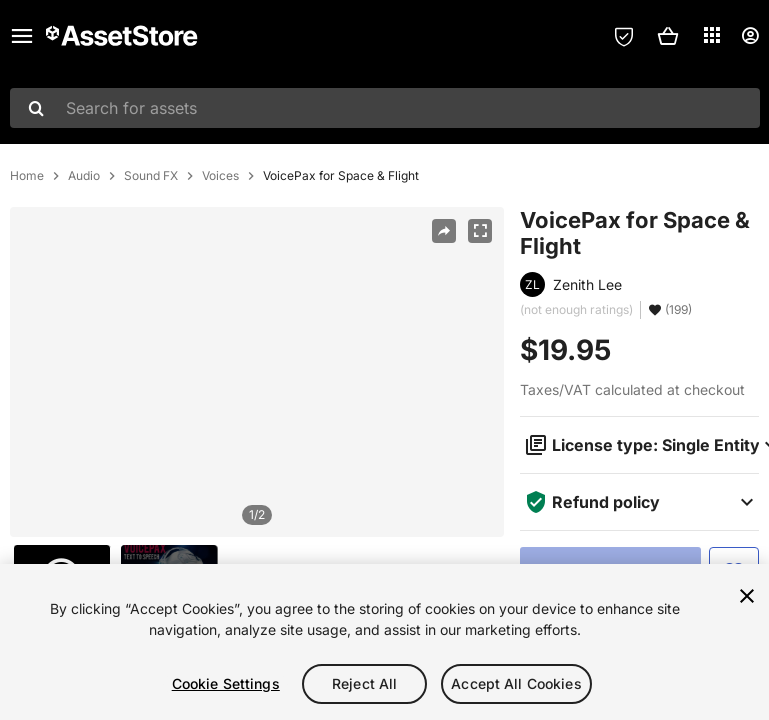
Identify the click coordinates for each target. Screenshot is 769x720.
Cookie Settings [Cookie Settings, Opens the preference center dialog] (226, 683)
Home (27, 176)
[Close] (747, 596)
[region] (257, 372)
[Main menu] (22, 36)
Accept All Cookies (516, 683)
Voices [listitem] (220, 176)
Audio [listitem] (84, 176)
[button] (668, 36)
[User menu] (750, 36)
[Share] (444, 231)
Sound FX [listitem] (151, 176)
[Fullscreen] (480, 231)
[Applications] (712, 35)
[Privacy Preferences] (624, 36)
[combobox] (385, 108)
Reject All (364, 683)
